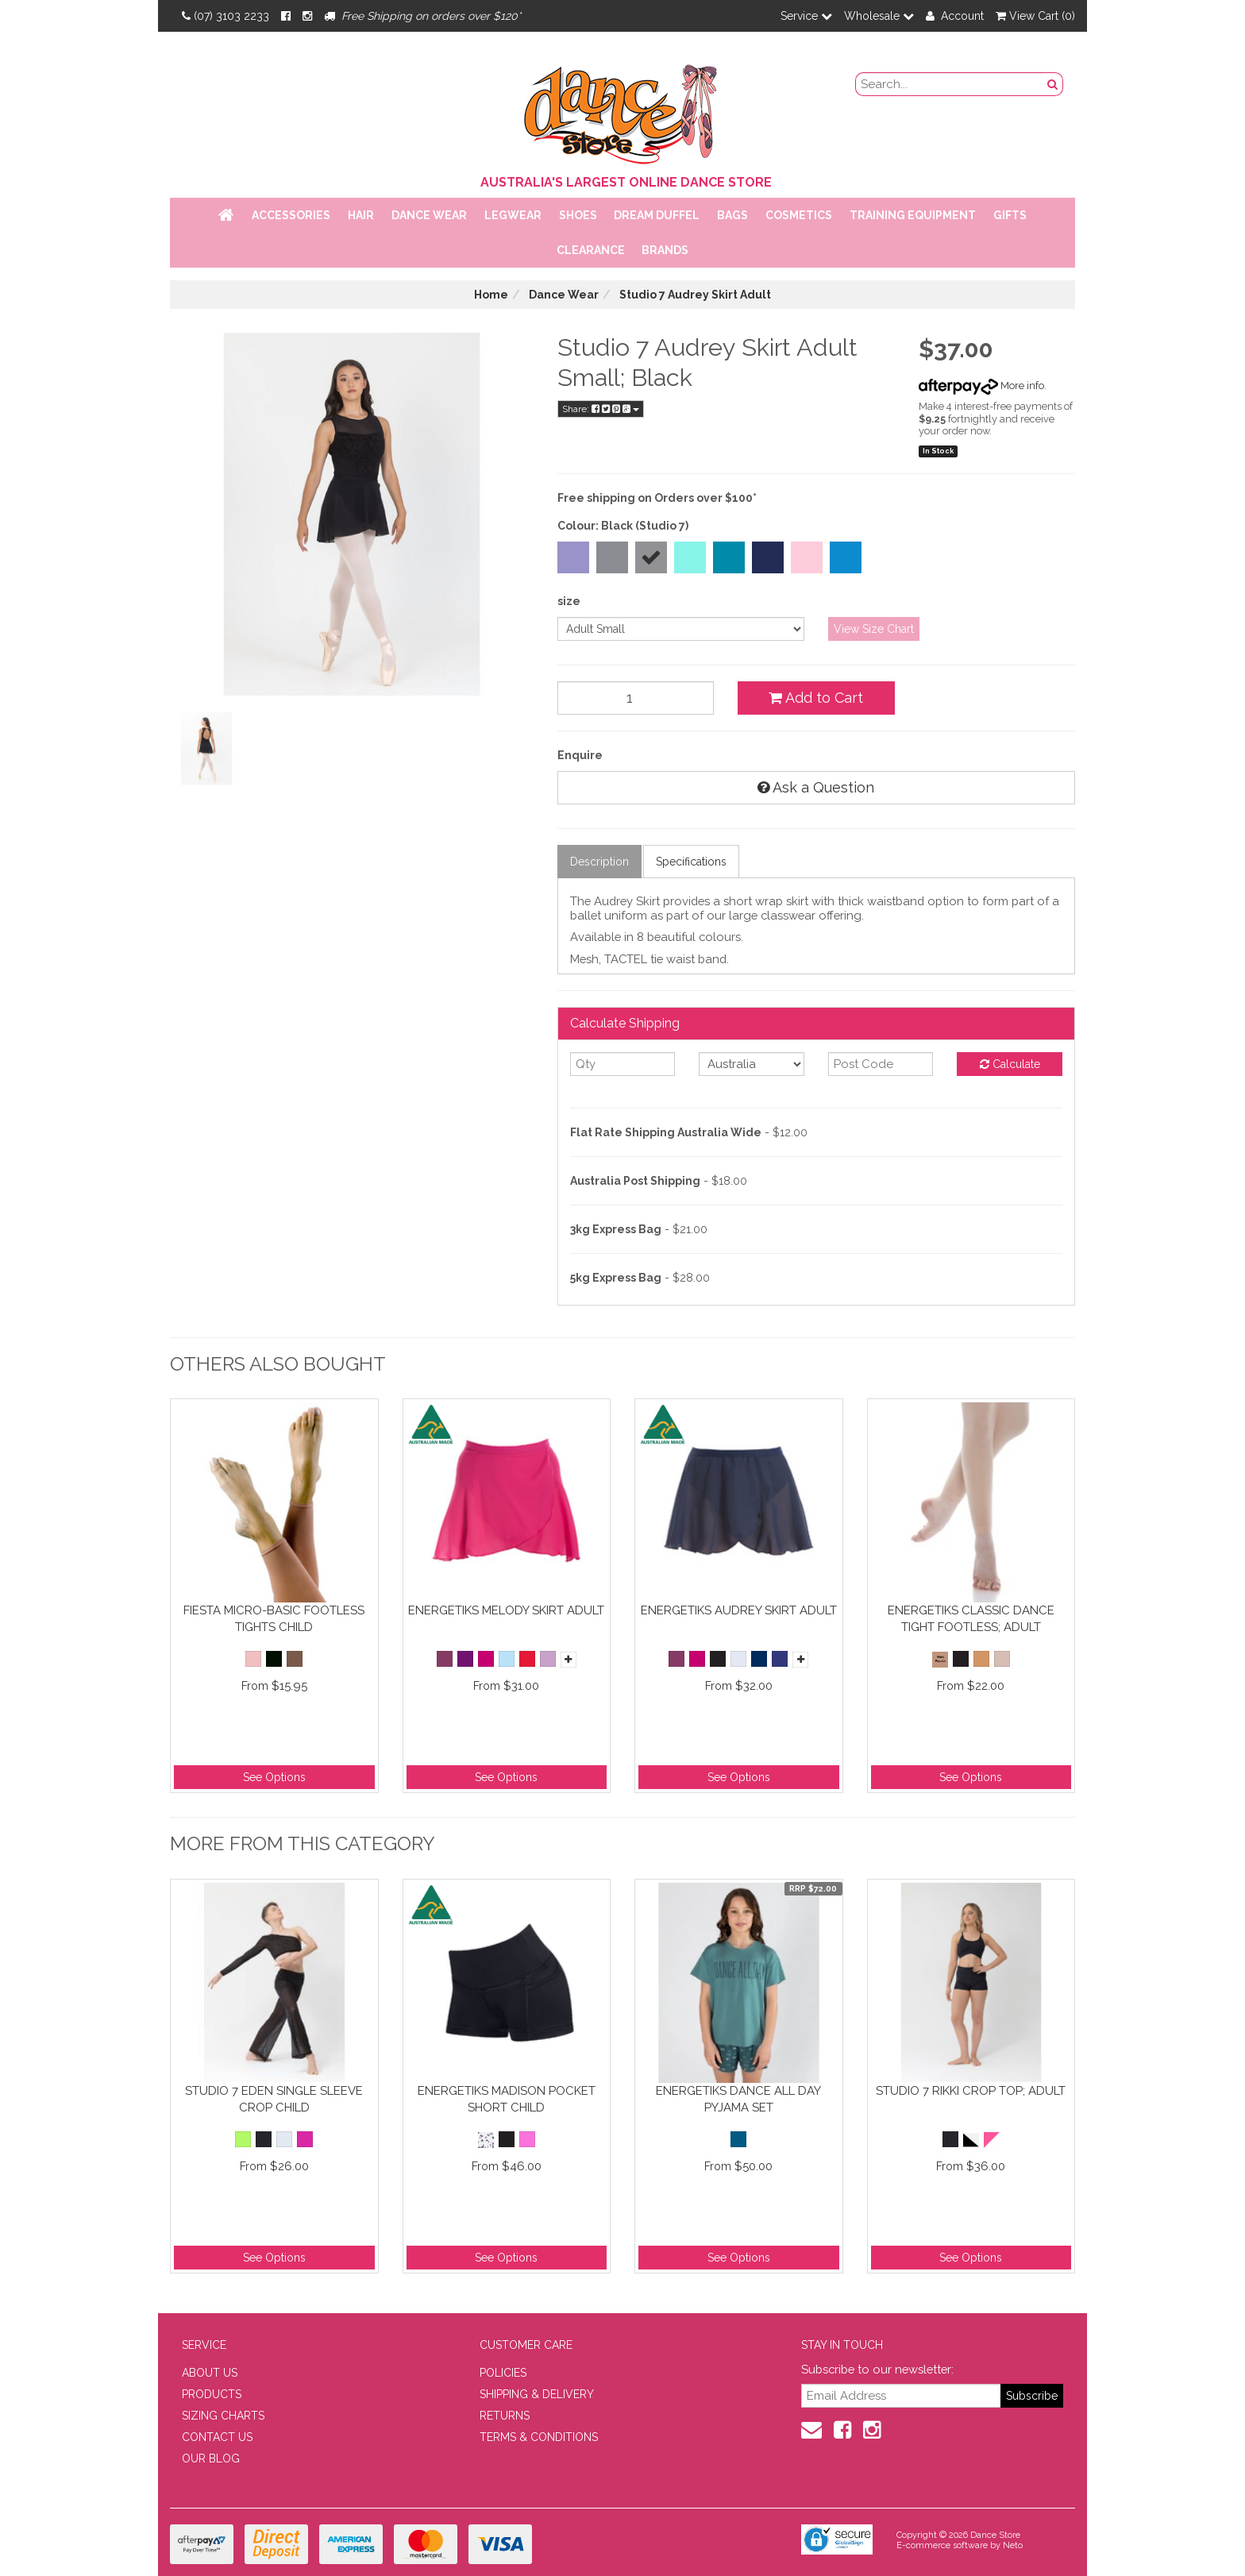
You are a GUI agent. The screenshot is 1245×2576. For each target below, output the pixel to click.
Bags (732, 215)
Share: (600, 409)
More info (981, 385)
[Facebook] (286, 16)
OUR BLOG (211, 2458)
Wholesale (879, 16)
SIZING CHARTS (223, 2415)
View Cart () (1035, 16)
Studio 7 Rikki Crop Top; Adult (971, 2091)
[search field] (949, 84)
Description (599, 861)
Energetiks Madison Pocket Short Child (507, 2099)
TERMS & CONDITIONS (539, 2437)
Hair (361, 215)
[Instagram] (307, 16)
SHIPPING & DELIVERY (537, 2394)
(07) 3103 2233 (225, 16)
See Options (274, 1777)
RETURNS (505, 2415)
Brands (665, 250)
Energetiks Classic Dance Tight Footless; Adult (971, 1618)
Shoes (578, 215)
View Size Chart (874, 629)
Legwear (513, 215)
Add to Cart (816, 697)
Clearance (591, 250)
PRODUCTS (211, 2394)
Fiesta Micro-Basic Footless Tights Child (273, 1618)
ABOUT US (209, 2372)
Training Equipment (913, 215)
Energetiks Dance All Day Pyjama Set (738, 2099)
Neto (1013, 2545)
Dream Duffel (657, 215)
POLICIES (503, 2372)
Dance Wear (429, 215)
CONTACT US (217, 2437)
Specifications (691, 861)
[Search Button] (1053, 84)
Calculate (1010, 1064)
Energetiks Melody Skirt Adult (506, 1610)
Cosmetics (798, 215)
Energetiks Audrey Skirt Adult (739, 1610)
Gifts (1010, 215)
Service (806, 16)
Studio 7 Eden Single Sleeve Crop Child (274, 2099)
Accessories (291, 215)
